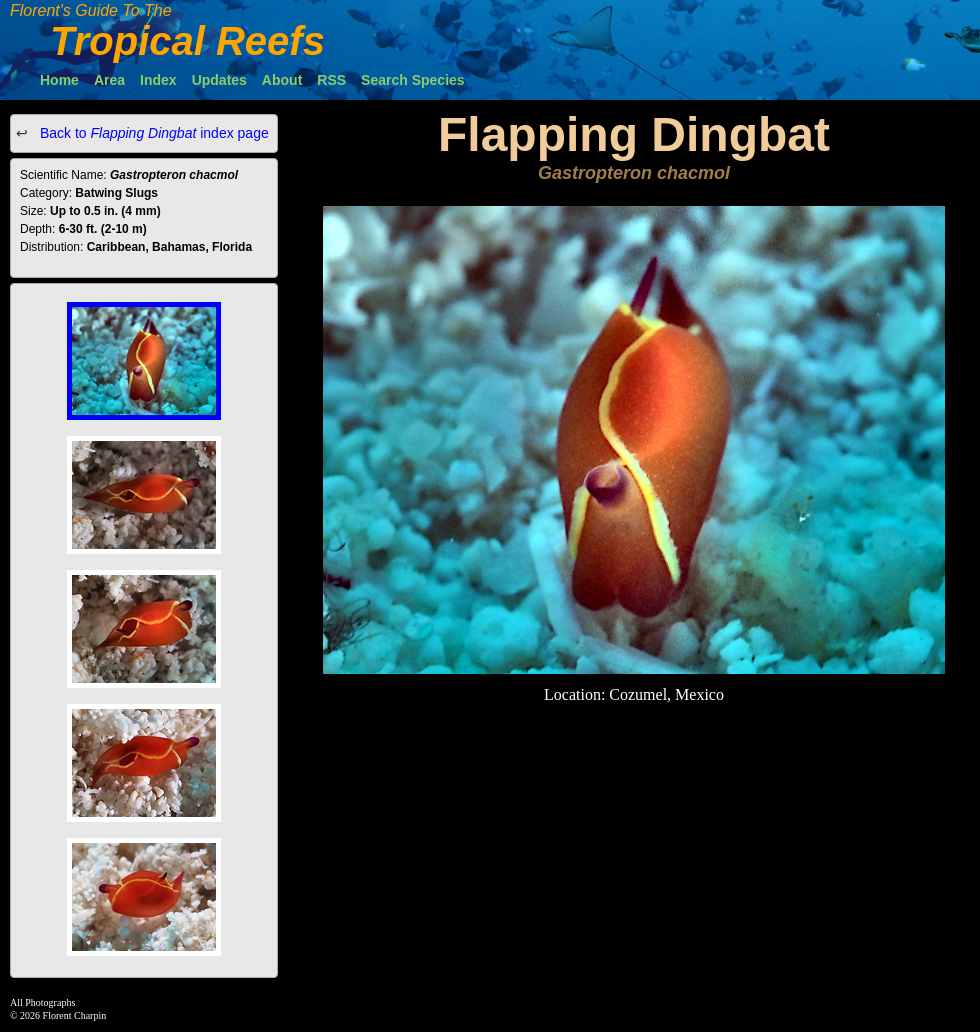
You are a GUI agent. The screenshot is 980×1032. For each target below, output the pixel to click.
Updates (219, 80)
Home (59, 80)
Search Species (413, 80)
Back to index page (152, 133)
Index (158, 80)
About (282, 80)
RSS (331, 80)
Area (109, 80)
